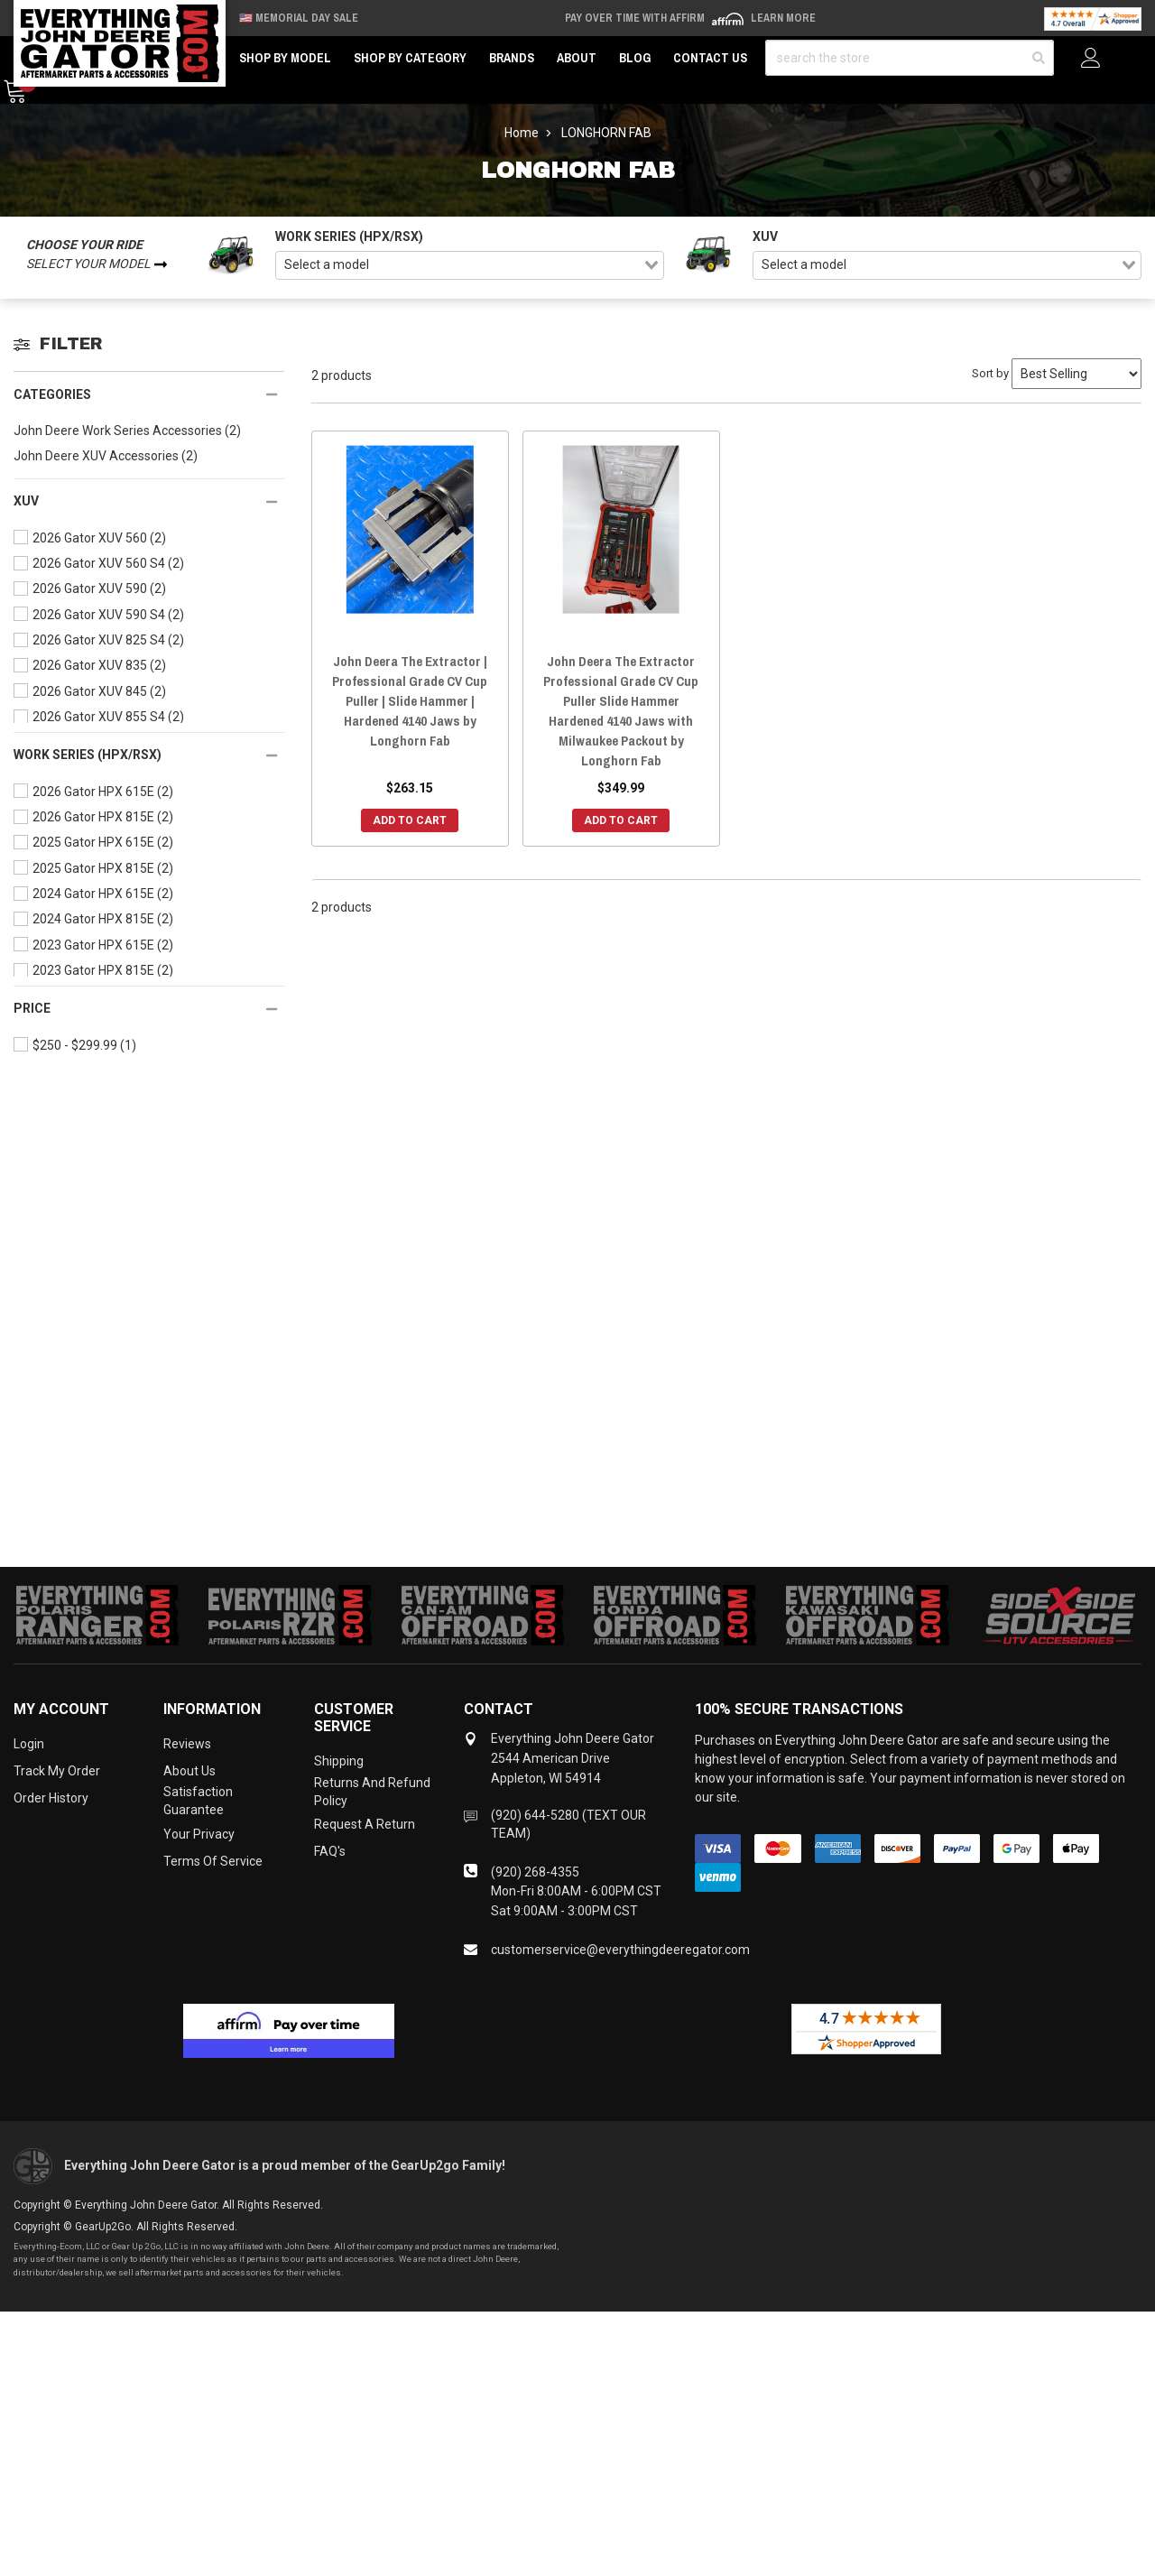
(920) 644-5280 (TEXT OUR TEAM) (568, 1824)
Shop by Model (285, 58)
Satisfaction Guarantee (198, 1800)
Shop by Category (410, 58)
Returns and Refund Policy (372, 1791)
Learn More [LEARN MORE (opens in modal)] (783, 18)
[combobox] (469, 265)
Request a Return (364, 1824)
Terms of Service (213, 1861)
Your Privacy (199, 1834)
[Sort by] (1076, 373)
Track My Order (57, 1771)
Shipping (339, 1761)
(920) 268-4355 (535, 1872)
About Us (189, 1771)
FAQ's (330, 1851)
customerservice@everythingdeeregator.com (620, 1949)
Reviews (187, 1744)
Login (29, 1744)
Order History (51, 1798)
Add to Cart (410, 820)
